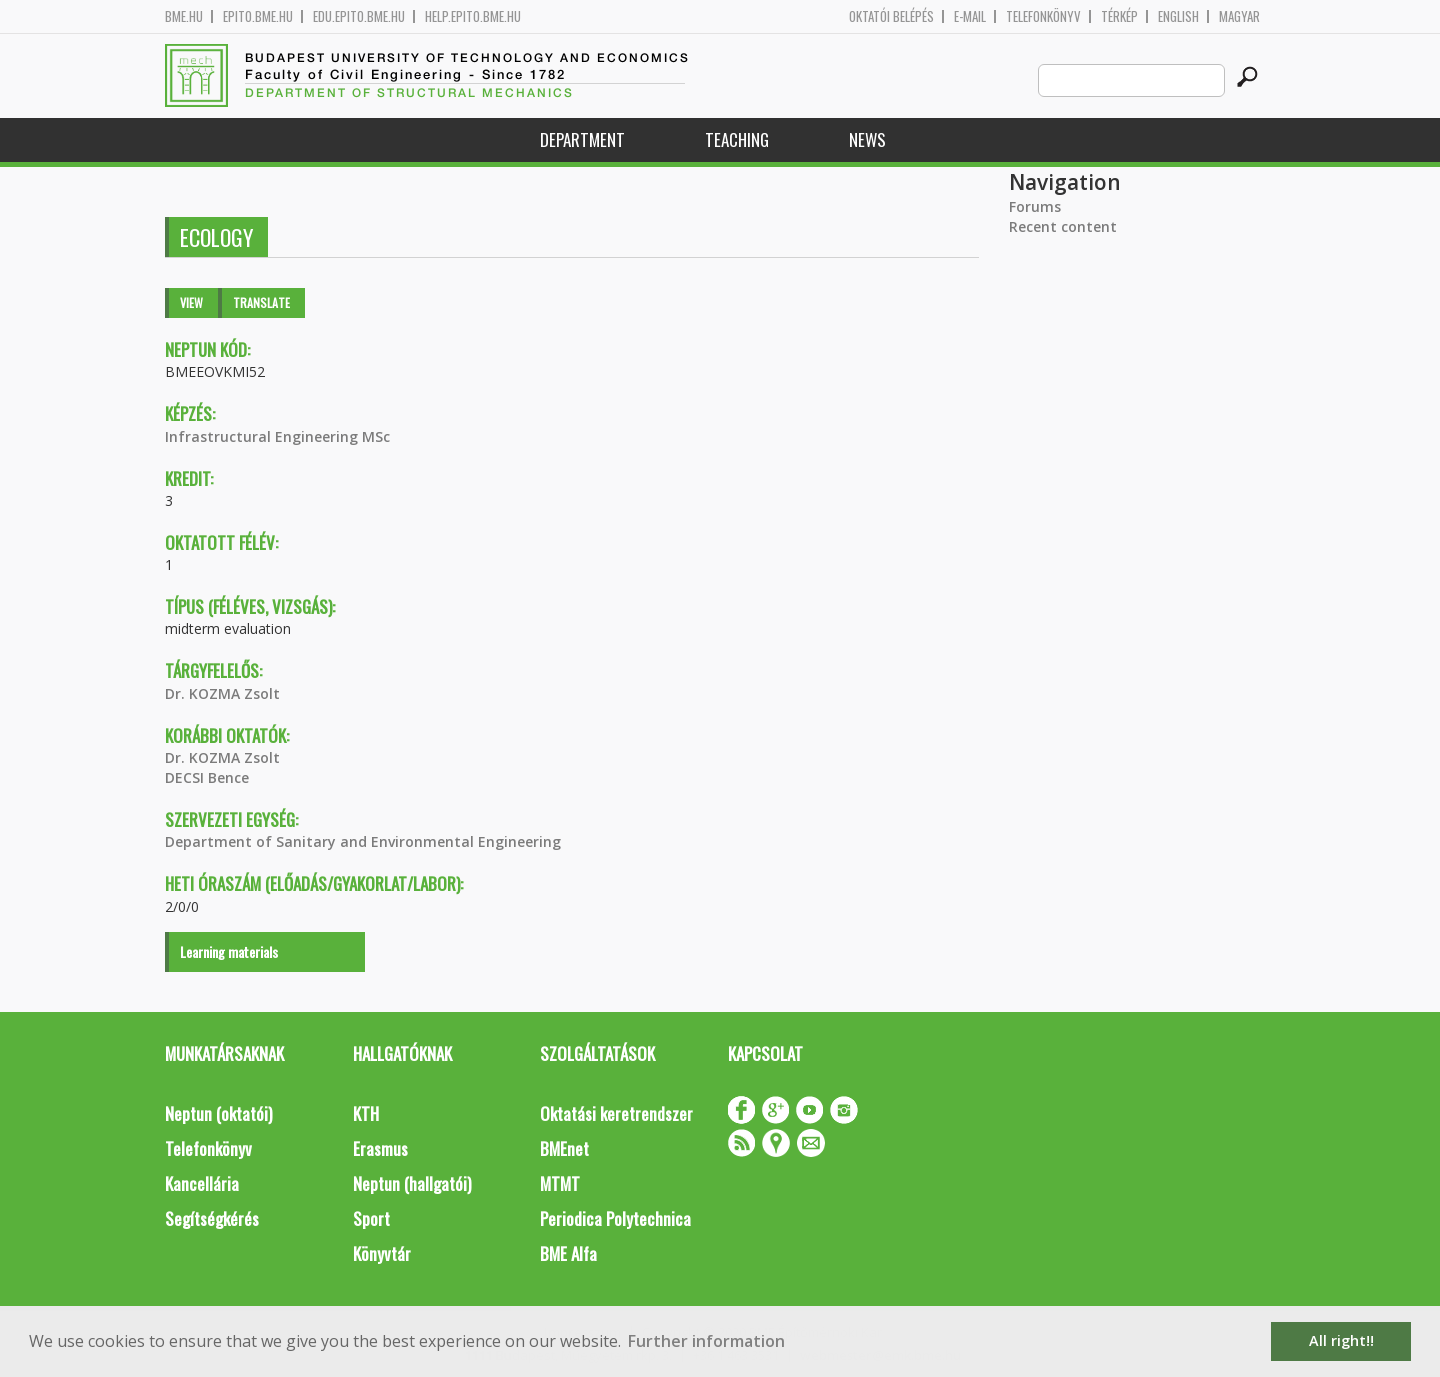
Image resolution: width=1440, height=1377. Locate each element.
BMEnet (564, 1148)
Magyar (1239, 16)
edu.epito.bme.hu (359, 16)
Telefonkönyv (1043, 16)
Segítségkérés (212, 1218)
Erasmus (380, 1148)
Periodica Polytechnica (615, 1218)
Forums (1035, 206)
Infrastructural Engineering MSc (277, 436)
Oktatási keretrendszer (616, 1113)
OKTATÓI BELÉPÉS (891, 16)
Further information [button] (706, 1341)
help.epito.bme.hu (473, 16)
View (191, 302)
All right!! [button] (1341, 1340)
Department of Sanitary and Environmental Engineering (363, 841)
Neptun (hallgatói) (412, 1183)
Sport (371, 1218)
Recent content (1063, 226)
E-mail (970, 16)
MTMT (560, 1183)
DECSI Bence (207, 777)
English (1178, 16)
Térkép (1119, 16)
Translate (261, 302)
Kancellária (202, 1183)
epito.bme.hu (258, 16)
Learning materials (229, 951)
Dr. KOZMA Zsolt (222, 693)
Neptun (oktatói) (218, 1113)
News (867, 139)
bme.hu (184, 16)
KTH (366, 1113)
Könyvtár (382, 1253)
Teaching (737, 139)
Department (582, 139)
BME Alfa (568, 1253)
